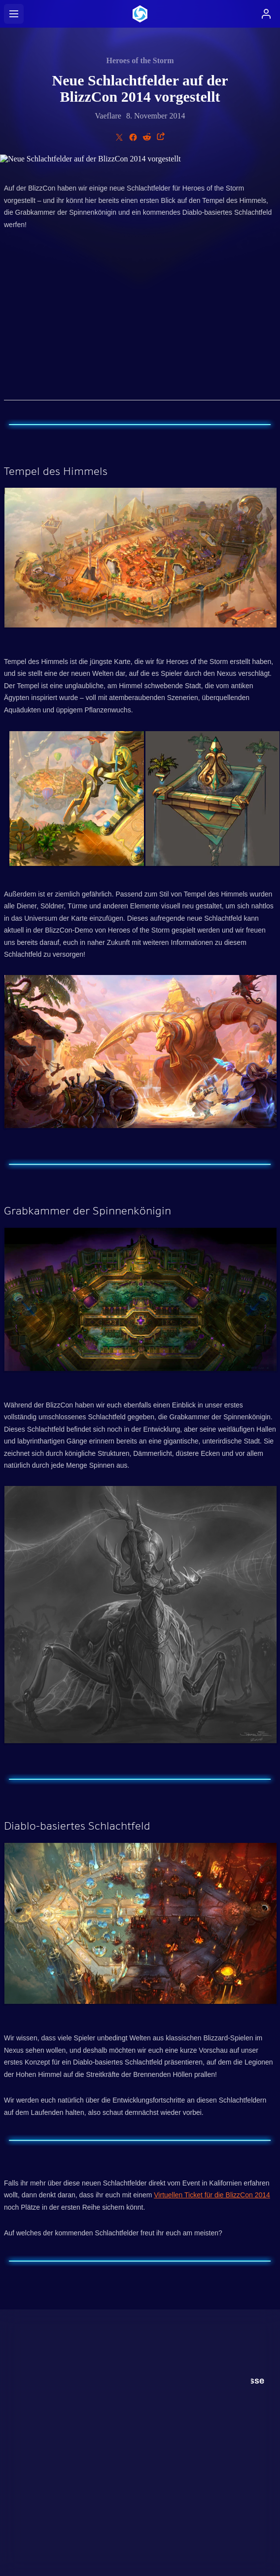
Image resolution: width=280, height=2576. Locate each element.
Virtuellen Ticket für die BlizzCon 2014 (212, 2195)
